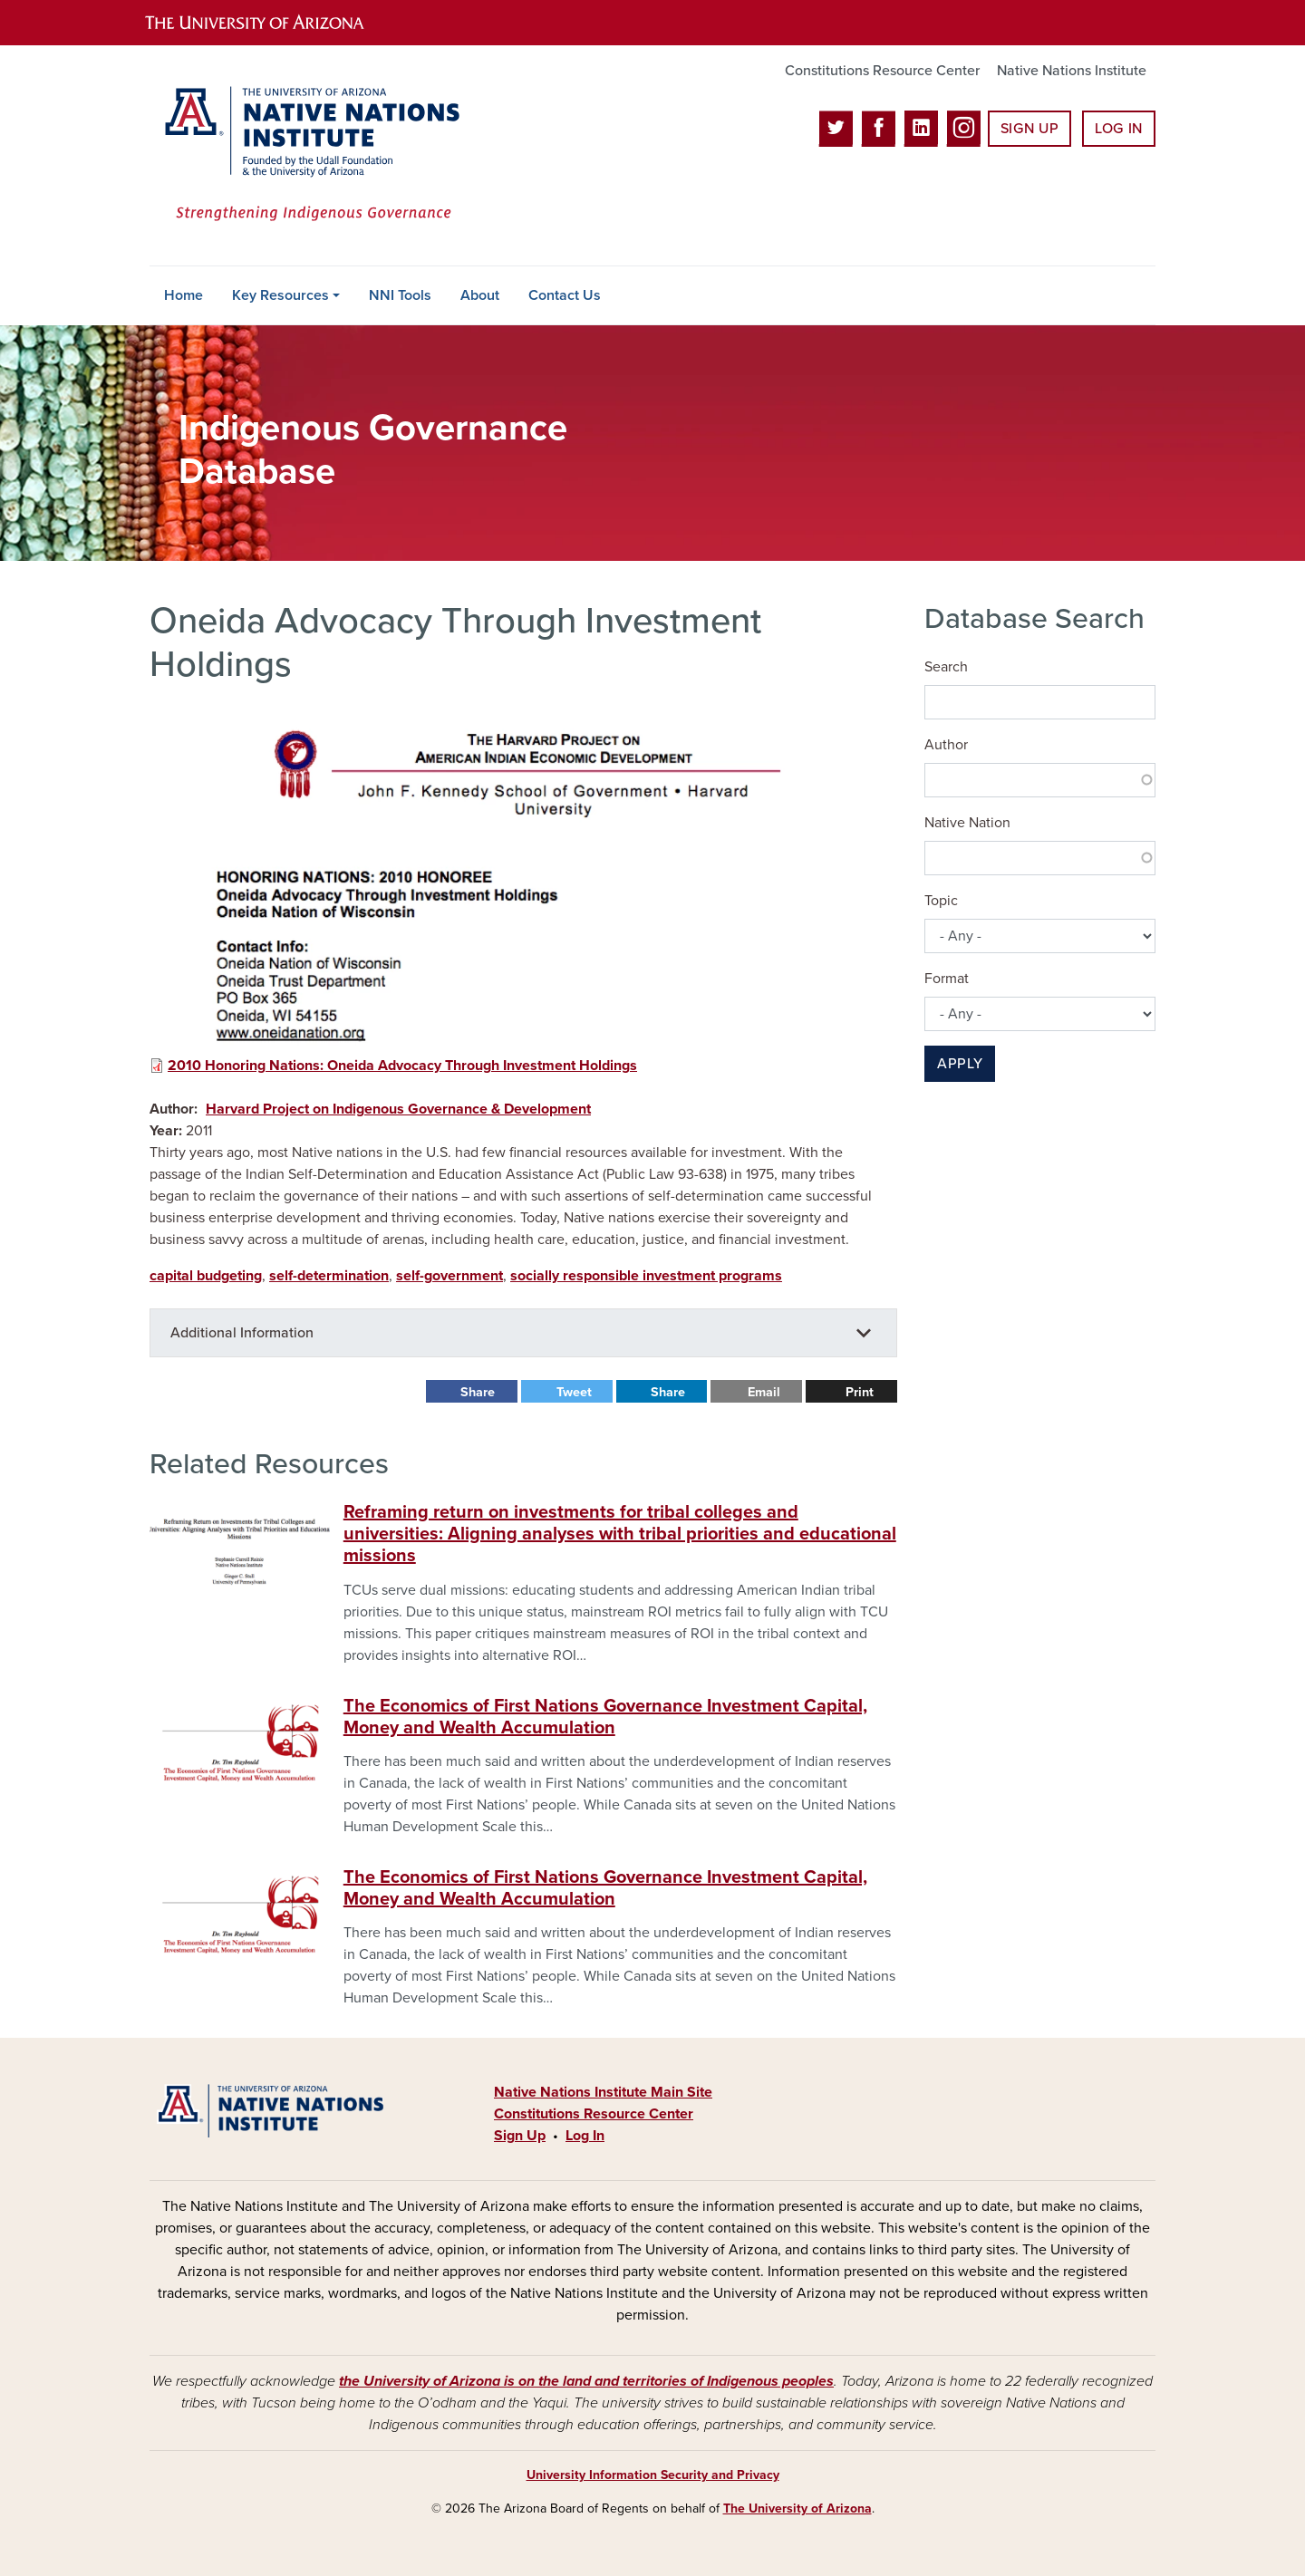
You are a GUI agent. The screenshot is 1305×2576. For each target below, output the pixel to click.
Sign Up (1029, 129)
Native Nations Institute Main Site (603, 2092)
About (479, 295)
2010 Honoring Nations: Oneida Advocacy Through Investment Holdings (402, 1065)
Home (183, 295)
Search (946, 667)
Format (946, 979)
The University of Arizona (797, 2508)
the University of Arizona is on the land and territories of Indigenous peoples (586, 2381)
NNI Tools (400, 295)
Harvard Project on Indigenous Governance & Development (398, 1109)
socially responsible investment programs (646, 1276)
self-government (449, 1276)
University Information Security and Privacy (653, 2475)
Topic (941, 901)
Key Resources (280, 295)
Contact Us (564, 295)
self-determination (329, 1276)
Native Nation (967, 823)
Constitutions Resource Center (882, 71)
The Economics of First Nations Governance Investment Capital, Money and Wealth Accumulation (605, 1717)
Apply (959, 1064)
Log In (1119, 129)
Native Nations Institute (1071, 71)
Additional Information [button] (242, 1333)
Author (946, 745)
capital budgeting (206, 1276)
